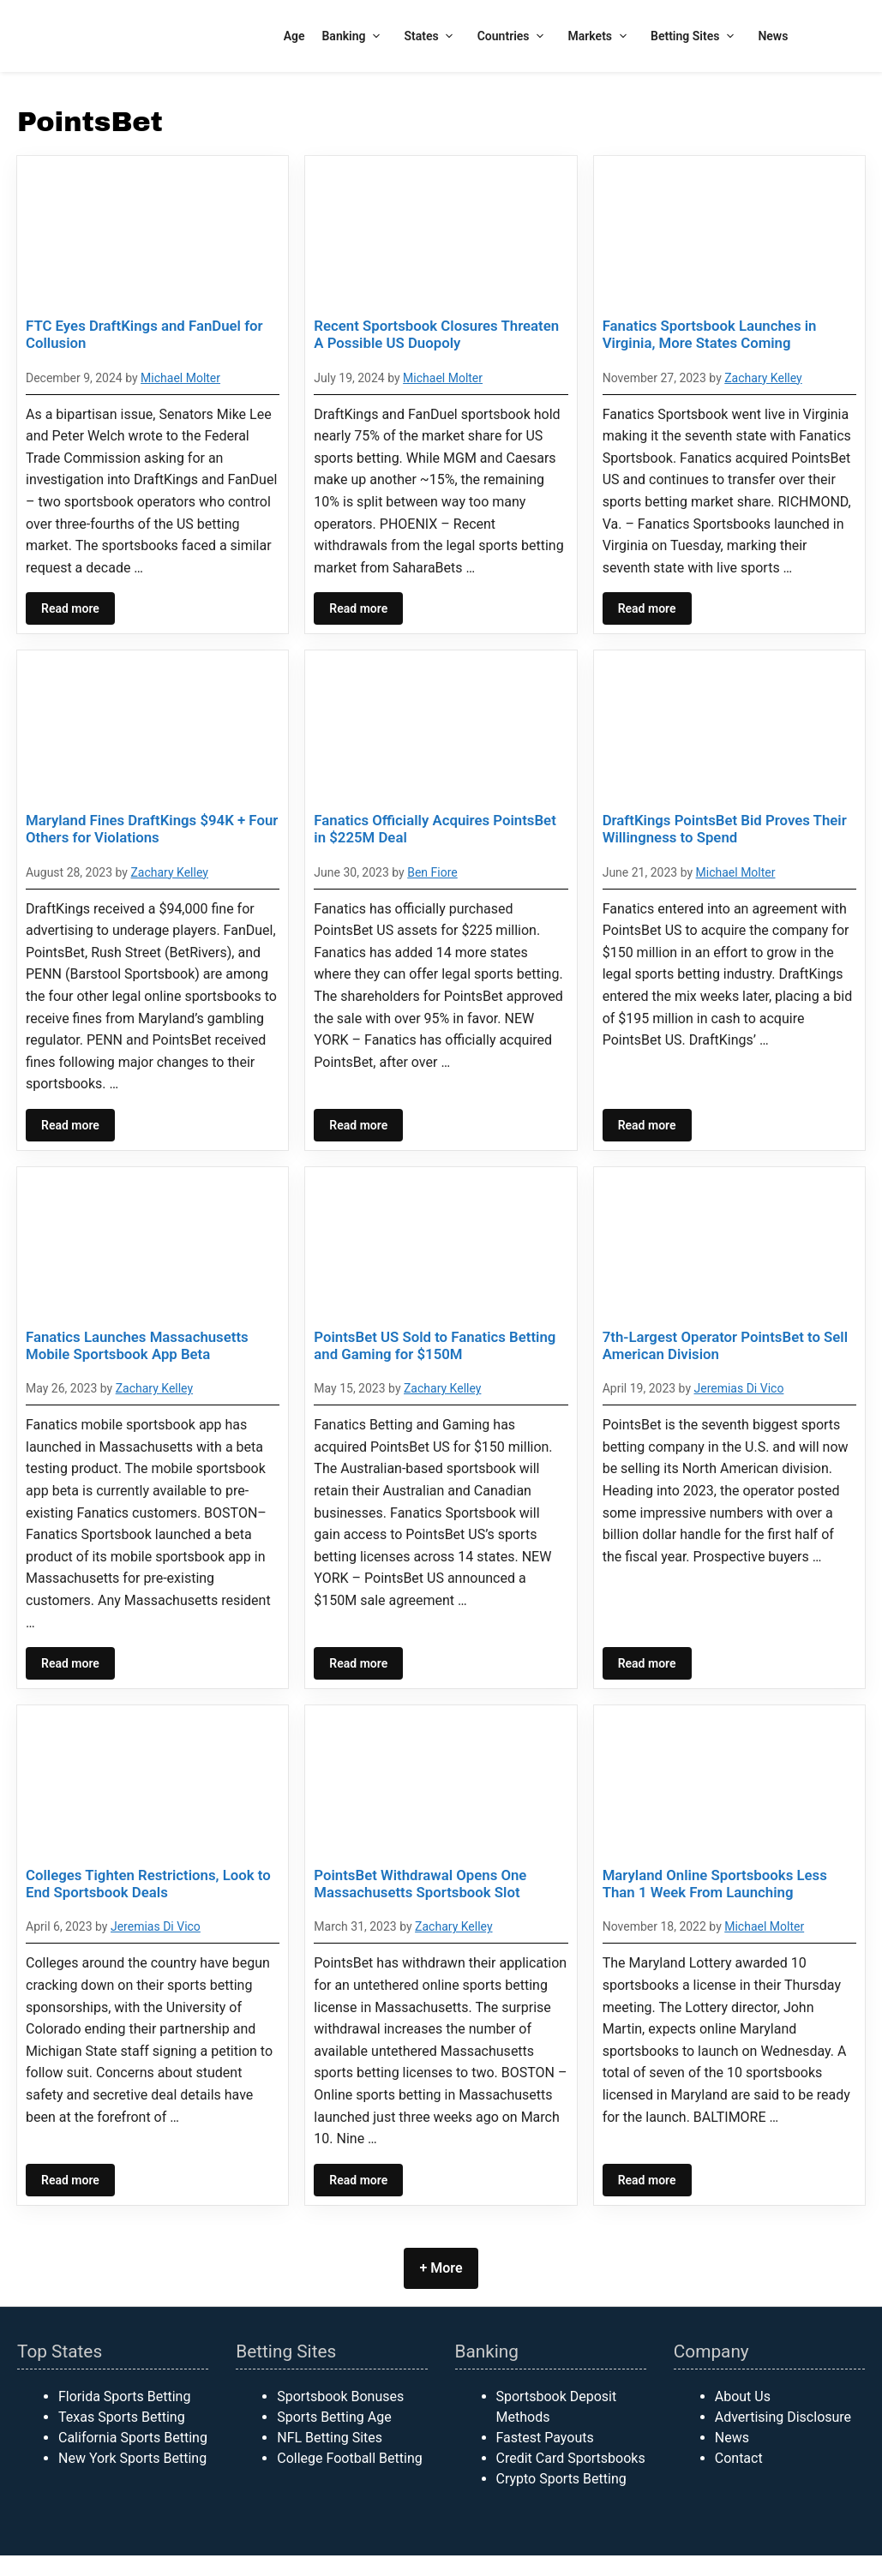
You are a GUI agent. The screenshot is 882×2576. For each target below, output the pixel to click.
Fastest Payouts (545, 2437)
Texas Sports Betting (121, 2417)
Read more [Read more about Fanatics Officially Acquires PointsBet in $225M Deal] (358, 1125)
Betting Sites (696, 36)
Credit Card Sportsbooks (570, 2458)
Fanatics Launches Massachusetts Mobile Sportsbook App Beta (137, 1345)
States (432, 36)
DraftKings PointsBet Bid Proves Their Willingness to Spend (725, 829)
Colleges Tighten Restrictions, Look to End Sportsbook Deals (148, 1883)
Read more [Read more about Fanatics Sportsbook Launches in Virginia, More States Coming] (647, 608)
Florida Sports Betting (124, 2396)
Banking (354, 36)
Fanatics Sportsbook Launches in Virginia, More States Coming (710, 334)
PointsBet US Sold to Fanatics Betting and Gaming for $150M (434, 1345)
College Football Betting (349, 2458)
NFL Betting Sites (329, 2437)
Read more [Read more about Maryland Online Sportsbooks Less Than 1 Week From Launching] (647, 2180)
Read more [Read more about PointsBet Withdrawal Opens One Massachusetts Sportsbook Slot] (358, 2180)
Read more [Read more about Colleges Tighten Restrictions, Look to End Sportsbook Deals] (70, 2180)
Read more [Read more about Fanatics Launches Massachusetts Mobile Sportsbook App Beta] (70, 1663)
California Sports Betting (132, 2437)
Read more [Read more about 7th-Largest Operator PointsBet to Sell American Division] (647, 1663)
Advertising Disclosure (783, 2417)
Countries (514, 36)
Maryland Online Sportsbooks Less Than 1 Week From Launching (715, 1883)
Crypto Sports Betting (561, 2479)
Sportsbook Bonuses (340, 2396)
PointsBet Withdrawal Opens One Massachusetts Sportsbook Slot (420, 1883)
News (773, 36)
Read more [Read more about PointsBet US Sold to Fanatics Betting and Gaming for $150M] (358, 1663)
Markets (601, 36)
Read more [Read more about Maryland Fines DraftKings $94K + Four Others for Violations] (70, 1125)
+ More (440, 2268)
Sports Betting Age (334, 2417)
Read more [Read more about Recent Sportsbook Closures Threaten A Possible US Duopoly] (358, 608)
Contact (739, 2458)
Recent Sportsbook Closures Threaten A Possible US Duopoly (436, 334)
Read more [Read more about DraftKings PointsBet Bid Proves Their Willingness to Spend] (647, 1125)
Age (294, 36)
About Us (743, 2396)
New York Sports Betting (132, 2458)
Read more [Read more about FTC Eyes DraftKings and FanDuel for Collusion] (70, 608)
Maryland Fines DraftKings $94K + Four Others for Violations (152, 829)
